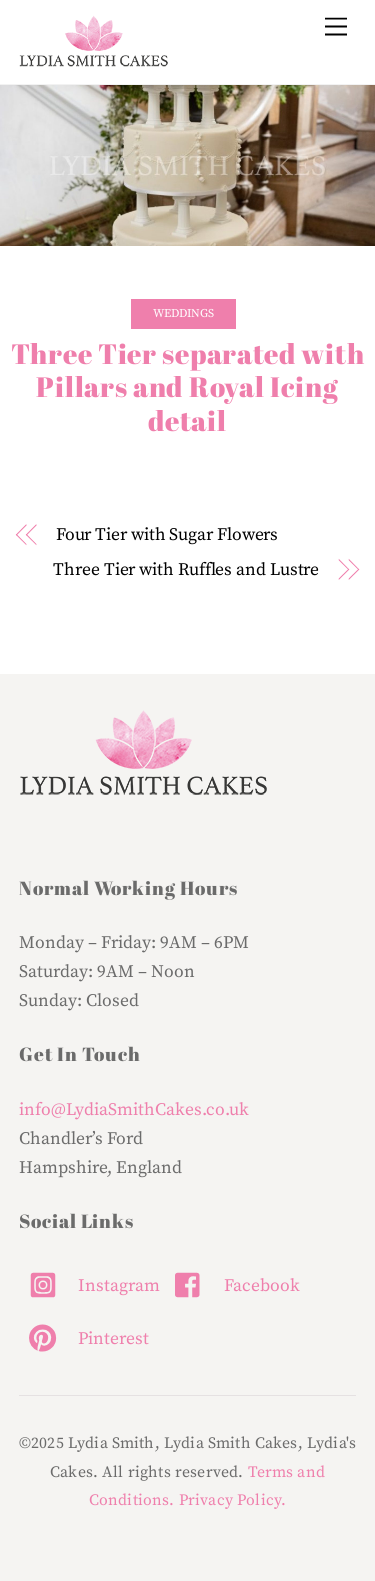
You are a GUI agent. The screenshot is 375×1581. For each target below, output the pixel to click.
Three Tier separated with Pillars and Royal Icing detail (188, 387)
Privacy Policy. (232, 1500)
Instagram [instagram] (89, 1286)
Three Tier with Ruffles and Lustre (186, 570)
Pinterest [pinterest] (84, 1339)
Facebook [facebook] (232, 1286)
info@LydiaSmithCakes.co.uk (134, 1110)
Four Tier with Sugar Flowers (167, 535)
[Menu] (336, 27)
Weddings (183, 313)
